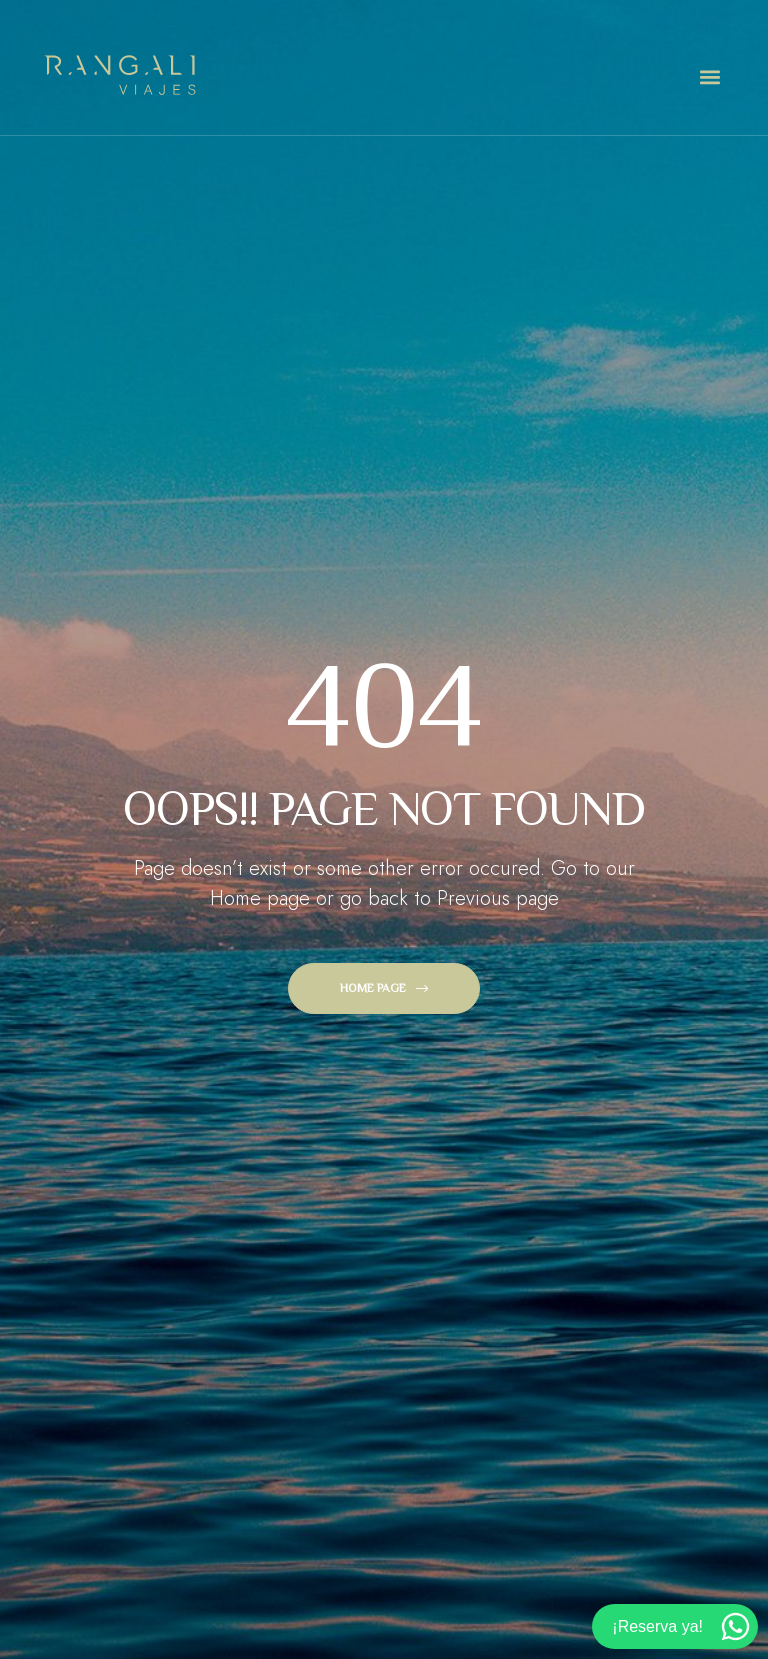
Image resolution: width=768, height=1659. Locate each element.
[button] (709, 77)
